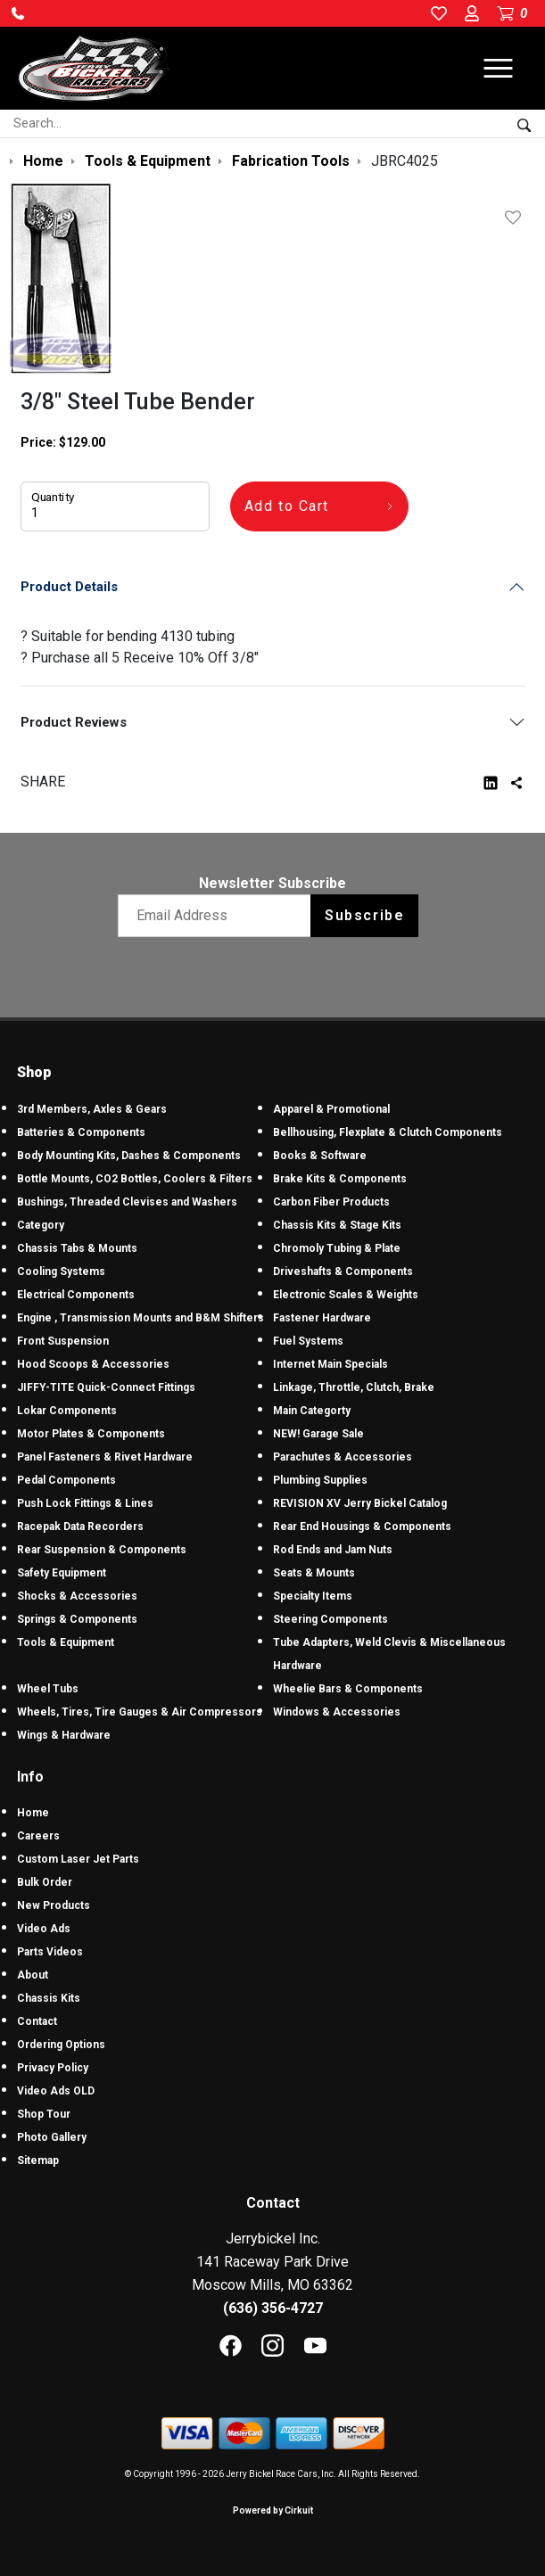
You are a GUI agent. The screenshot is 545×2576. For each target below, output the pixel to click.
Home (33, 1812)
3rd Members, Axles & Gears (92, 1109)
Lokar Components (67, 1410)
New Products (53, 1905)
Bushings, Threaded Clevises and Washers (127, 1202)
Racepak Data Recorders (80, 1526)
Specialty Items (312, 1596)
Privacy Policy (52, 2068)
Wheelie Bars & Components (348, 1689)
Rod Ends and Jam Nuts (332, 1549)
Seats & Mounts (314, 1573)
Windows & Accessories (336, 1712)
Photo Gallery (52, 2137)
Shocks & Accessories (77, 1596)
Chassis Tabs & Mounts (77, 1248)
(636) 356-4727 (273, 2308)
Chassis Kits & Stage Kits (337, 1225)
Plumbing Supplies (320, 1480)
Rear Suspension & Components (101, 1549)
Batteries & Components (81, 1132)
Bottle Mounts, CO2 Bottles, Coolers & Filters (134, 1179)
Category (40, 1225)
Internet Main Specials (330, 1364)
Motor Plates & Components (91, 1434)
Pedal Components (66, 1480)
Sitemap (38, 2160)
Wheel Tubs (47, 1689)
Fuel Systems (308, 1341)
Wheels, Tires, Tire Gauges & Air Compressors (139, 1712)
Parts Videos (50, 1952)
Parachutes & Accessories (342, 1457)
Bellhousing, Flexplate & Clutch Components (387, 1132)
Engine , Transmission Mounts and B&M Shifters (140, 1318)
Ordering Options (61, 2044)
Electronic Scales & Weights (345, 1294)
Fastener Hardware (322, 1318)
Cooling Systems (61, 1271)
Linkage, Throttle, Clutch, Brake (353, 1387)
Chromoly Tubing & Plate (336, 1248)
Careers (38, 1836)
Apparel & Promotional (331, 1109)
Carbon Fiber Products (331, 1202)
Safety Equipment (61, 1573)
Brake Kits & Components (340, 1179)
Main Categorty (312, 1410)
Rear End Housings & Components (362, 1526)
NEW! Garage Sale (318, 1434)
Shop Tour (43, 2114)
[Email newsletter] (218, 915)
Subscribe (364, 915)
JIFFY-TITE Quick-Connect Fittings (106, 1387)
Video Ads (43, 1928)
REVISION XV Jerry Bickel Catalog (360, 1503)
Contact (37, 2021)
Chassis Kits (48, 1998)
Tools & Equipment (65, 1642)
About (32, 1975)
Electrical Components (76, 1294)
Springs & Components (77, 1619)
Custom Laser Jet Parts (78, 1859)
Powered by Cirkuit (273, 2510)
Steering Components (330, 1619)
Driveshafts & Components (343, 1271)
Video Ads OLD (56, 2091)
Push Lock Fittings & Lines (85, 1503)
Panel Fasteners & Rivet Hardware (105, 1457)
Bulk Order (44, 1882)
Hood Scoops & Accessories (93, 1364)
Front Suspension (63, 1341)
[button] (18, 13)
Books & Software (320, 1155)
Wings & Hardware (64, 1735)
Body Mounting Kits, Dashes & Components (129, 1155)
